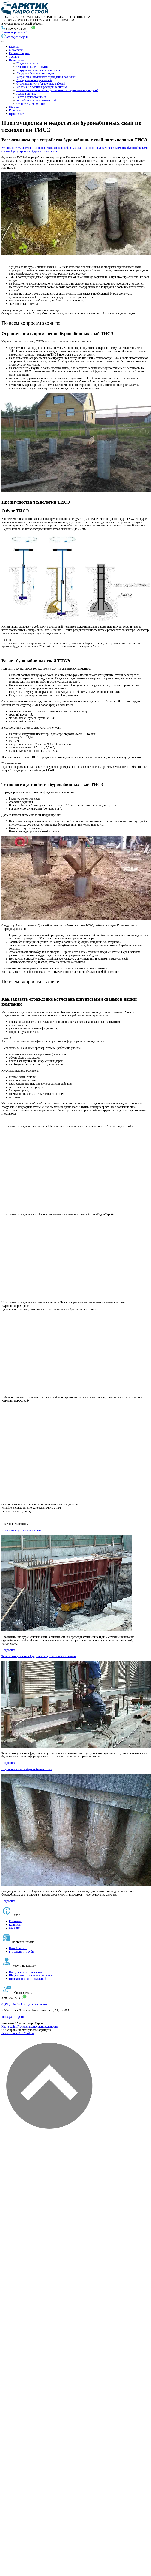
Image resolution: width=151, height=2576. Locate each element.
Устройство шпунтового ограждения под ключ (45, 76)
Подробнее (8, 1649)
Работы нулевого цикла (31, 97)
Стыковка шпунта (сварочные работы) (40, 83)
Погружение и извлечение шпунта (38, 70)
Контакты (15, 110)
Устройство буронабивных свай (36, 100)
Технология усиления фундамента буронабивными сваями (38, 1656)
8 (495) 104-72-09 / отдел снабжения (24, 2004)
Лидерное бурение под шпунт (35, 73)
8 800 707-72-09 (16, 28)
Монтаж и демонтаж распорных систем (41, 86)
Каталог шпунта (19, 53)
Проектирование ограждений (27, 1978)
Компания (15, 1921)
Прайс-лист (16, 113)
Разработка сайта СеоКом (17, 2033)
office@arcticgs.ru (17, 36)
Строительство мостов (30, 103)
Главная (14, 46)
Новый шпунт (18, 1948)
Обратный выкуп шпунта (32, 66)
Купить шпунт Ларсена (16, 147)
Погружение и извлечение (26, 1972)
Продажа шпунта (27, 63)
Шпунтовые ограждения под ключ (31, 1975)
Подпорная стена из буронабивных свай (57, 147)
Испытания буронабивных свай (21, 1530)
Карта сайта (9, 2026)
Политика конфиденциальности (37, 2026)
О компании (16, 50)
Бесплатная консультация (17, 1511)
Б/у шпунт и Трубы (21, 1951)
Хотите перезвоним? (14, 32)
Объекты (14, 107)
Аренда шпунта (26, 93)
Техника (14, 56)
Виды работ (16, 60)
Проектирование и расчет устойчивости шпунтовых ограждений (57, 90)
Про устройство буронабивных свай (34, 151)
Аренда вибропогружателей (34, 80)
